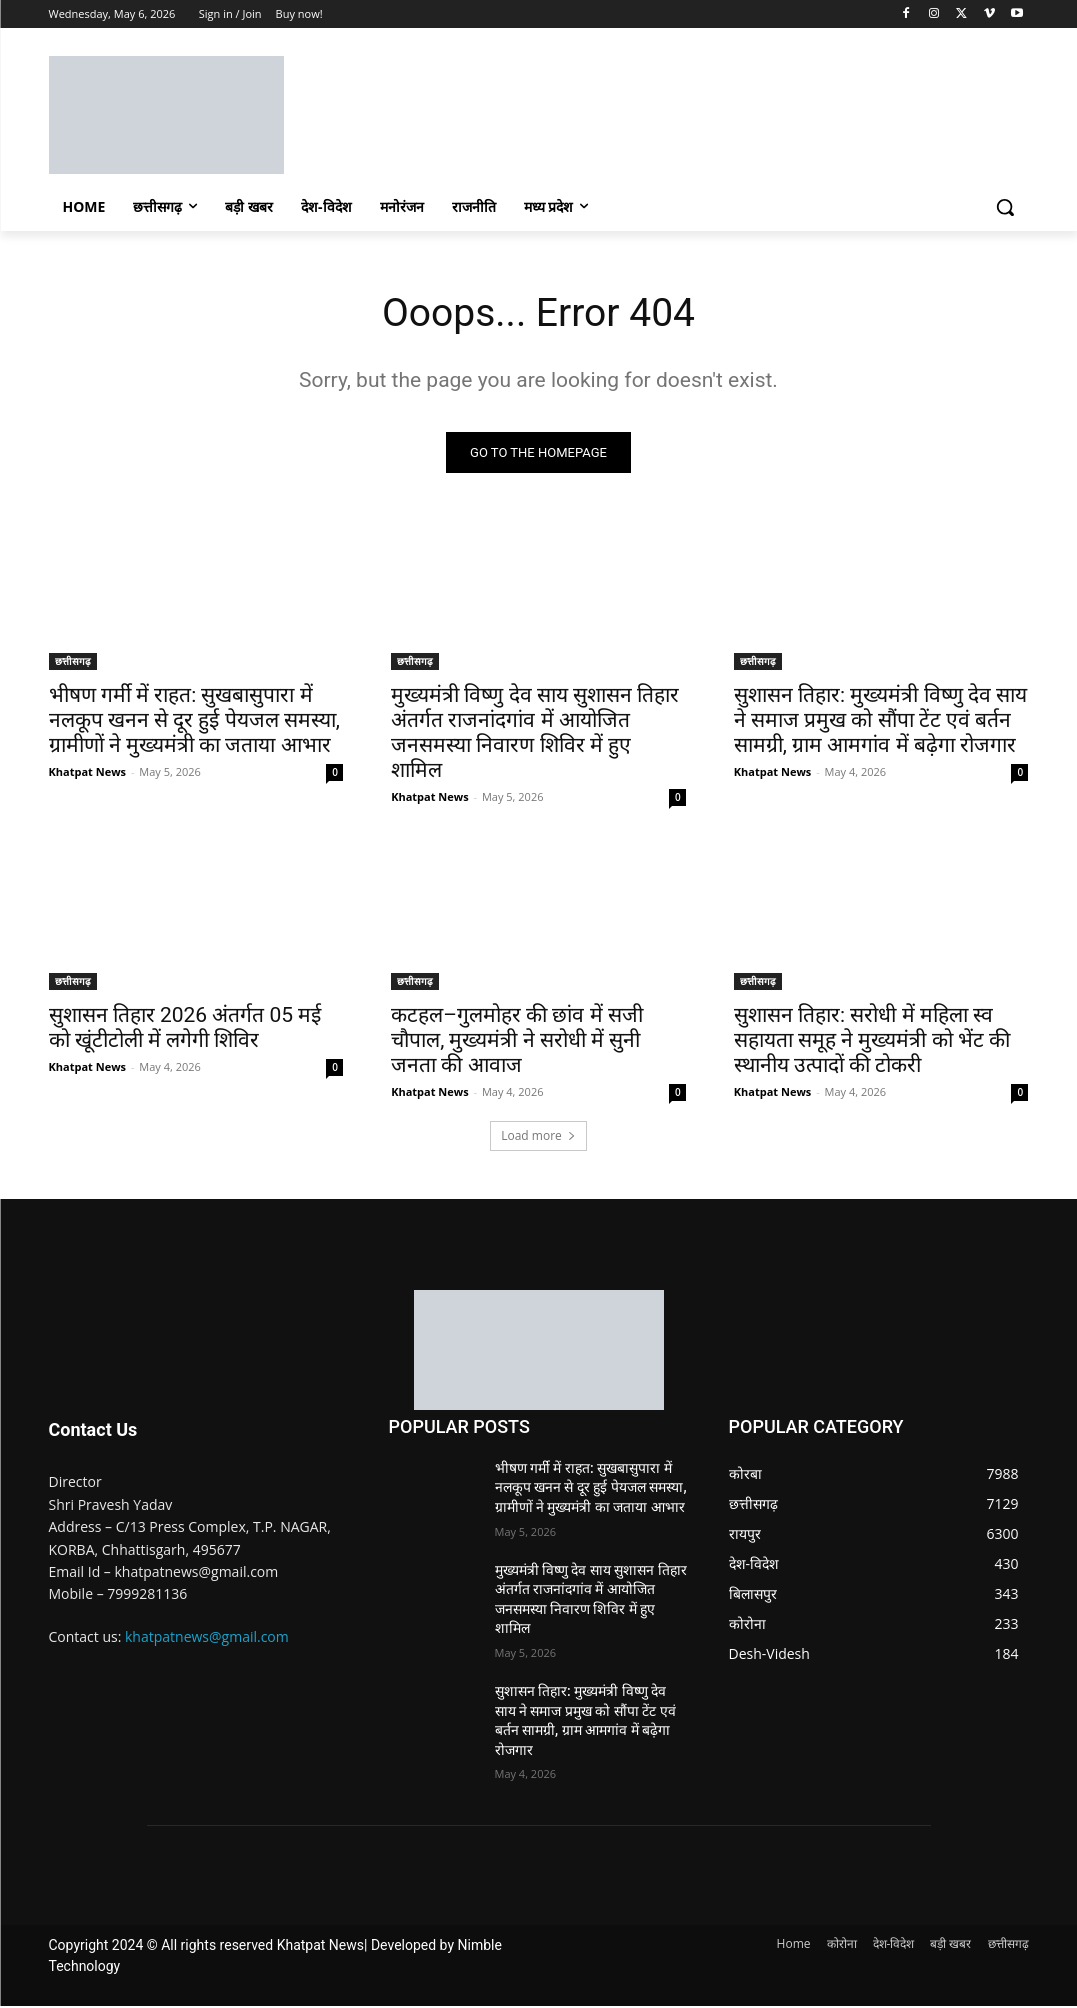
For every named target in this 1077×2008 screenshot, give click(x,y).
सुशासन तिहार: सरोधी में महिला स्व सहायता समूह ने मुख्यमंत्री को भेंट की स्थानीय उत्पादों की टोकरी (872, 1041)
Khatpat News (88, 773)
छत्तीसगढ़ (73, 663)
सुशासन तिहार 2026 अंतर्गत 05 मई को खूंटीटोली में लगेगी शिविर (185, 1028)
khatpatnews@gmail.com (207, 1637)
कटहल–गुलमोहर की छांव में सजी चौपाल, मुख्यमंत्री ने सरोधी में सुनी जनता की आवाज (517, 1041)
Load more (538, 1136)
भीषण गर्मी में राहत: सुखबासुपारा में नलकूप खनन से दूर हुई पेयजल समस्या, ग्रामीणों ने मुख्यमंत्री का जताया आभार (194, 722)
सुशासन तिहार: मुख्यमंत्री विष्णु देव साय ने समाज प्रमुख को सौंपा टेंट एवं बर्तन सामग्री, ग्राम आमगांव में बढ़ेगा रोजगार (880, 722)
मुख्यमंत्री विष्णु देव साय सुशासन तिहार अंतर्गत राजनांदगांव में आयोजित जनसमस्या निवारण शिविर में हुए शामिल (535, 734)
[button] (1005, 207)
